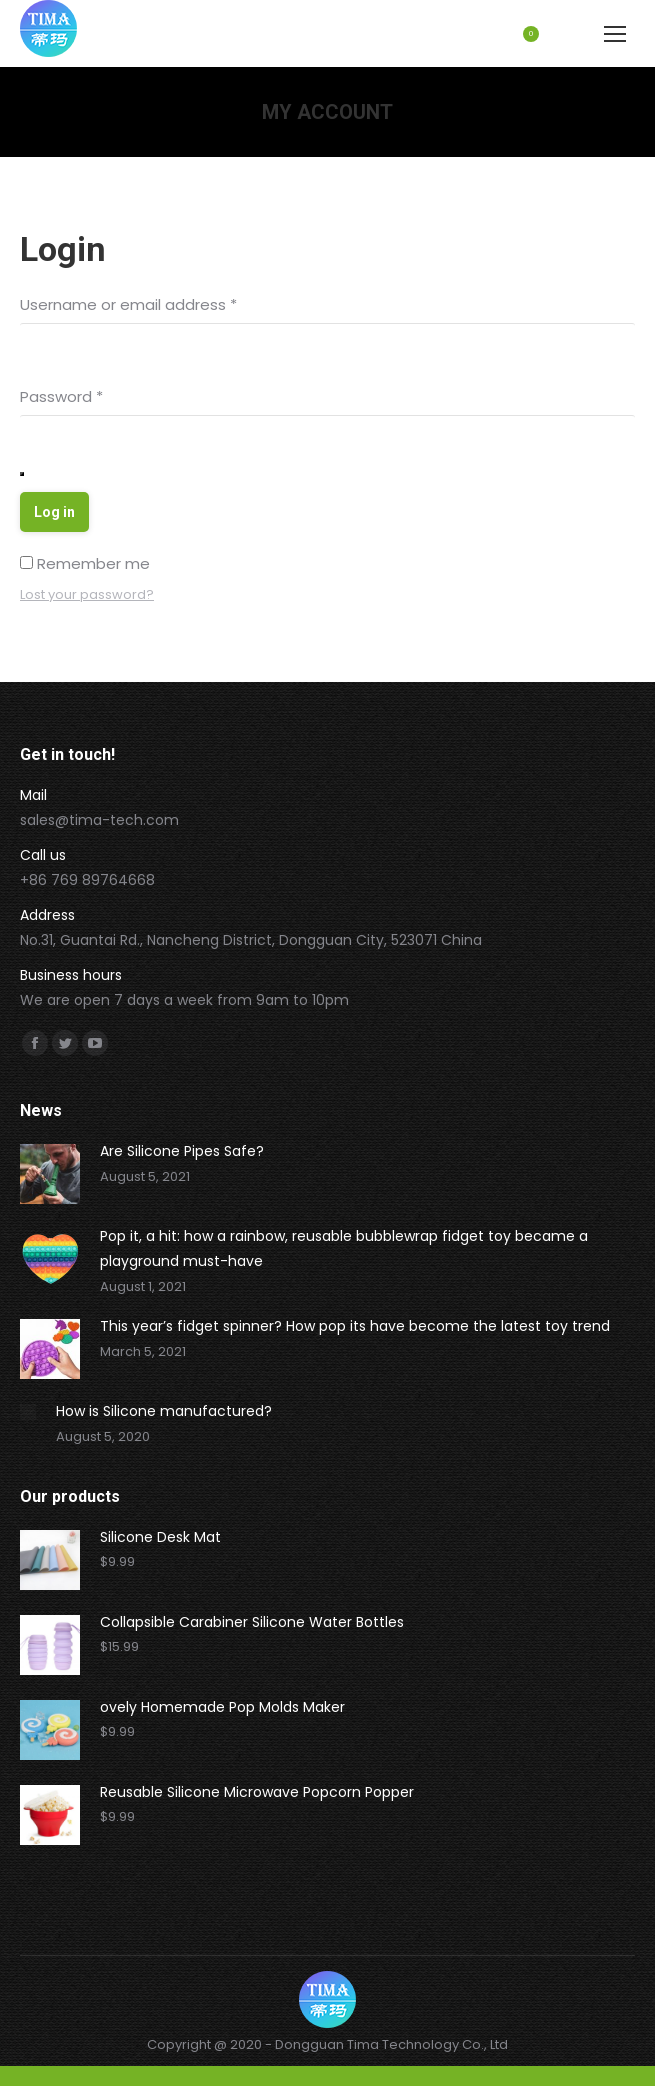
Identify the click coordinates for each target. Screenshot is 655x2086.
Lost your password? (87, 594)
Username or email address (128, 304)
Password (61, 396)
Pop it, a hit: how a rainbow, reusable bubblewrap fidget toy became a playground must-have (344, 1248)
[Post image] (50, 1174)
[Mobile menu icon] (615, 34)
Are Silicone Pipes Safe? (182, 1151)
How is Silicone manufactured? (164, 1411)
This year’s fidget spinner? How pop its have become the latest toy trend (355, 1326)
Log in (54, 512)
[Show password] (22, 474)
